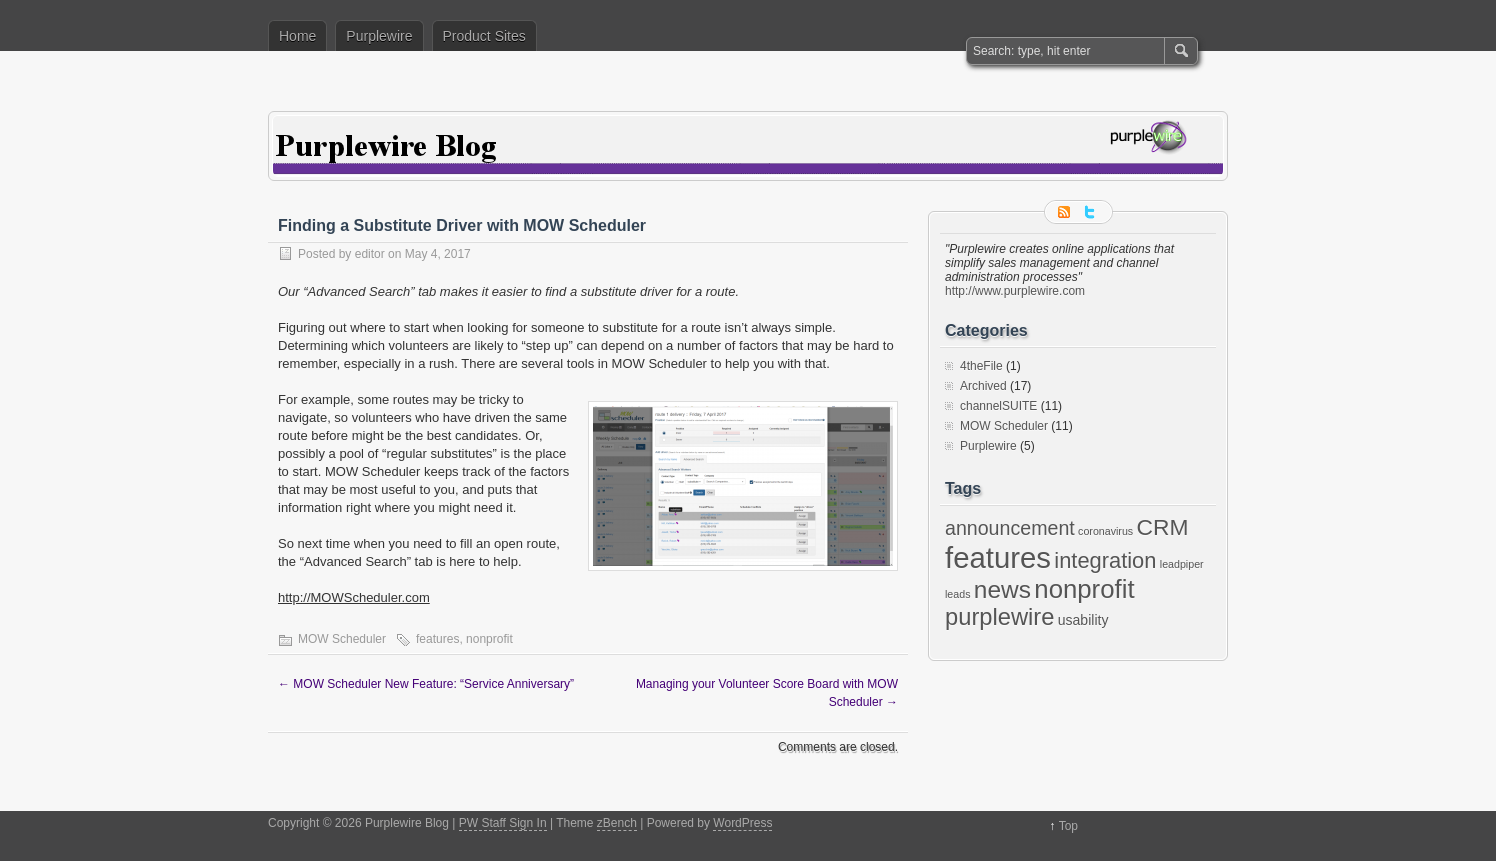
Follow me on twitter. (1091, 212)
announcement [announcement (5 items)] (1010, 528)
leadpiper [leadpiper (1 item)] (1182, 564)
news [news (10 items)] (1002, 589)
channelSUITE (998, 406)
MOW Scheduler (342, 639)
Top (1068, 826)
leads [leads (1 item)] (957, 594)
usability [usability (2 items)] (1083, 620)
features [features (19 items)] (998, 557)
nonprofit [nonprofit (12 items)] (1084, 589)
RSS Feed (1066, 212)
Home (297, 36)
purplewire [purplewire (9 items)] (999, 617)
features (437, 639)
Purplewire (379, 36)
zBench (617, 823)
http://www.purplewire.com (1015, 291)
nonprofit (489, 639)
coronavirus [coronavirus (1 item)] (1105, 531)
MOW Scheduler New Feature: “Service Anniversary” (426, 684)
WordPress (742, 823)
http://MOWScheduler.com (354, 597)
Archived (983, 386)
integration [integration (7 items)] (1105, 560)
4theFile (981, 366)
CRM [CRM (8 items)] (1163, 527)
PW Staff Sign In (503, 823)
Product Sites (484, 36)
